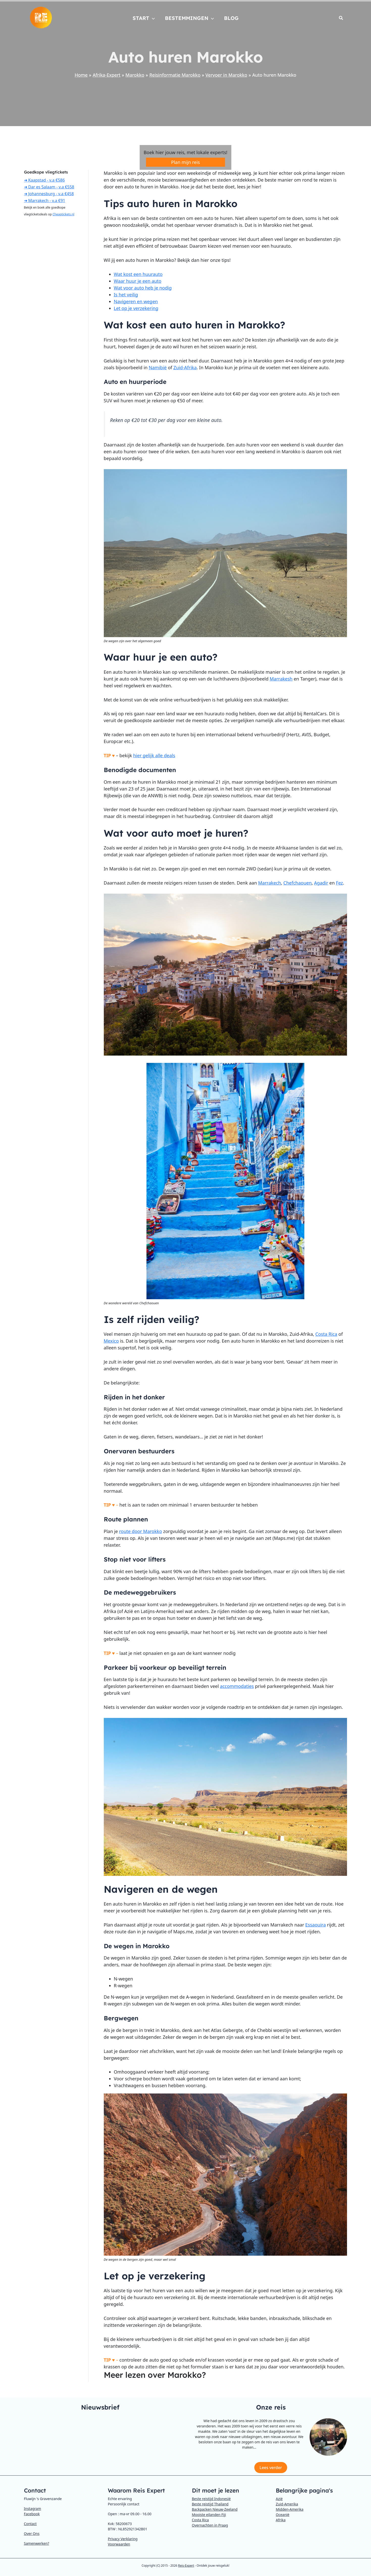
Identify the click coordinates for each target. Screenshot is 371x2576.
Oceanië (282, 2514)
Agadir (321, 883)
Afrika (281, 2519)
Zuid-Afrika (184, 367)
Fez (339, 883)
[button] (152, 18)
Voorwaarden (119, 2544)
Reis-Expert (186, 2565)
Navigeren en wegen (136, 301)
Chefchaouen (297, 883)
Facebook (32, 2513)
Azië (279, 2498)
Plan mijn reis (185, 162)
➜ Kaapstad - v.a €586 (44, 180)
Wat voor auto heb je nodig (143, 288)
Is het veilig (126, 295)
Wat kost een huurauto (138, 274)
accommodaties (237, 1686)
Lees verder (271, 2467)
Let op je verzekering (136, 308)
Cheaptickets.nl (63, 214)
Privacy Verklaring (123, 2538)
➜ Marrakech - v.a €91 (44, 200)
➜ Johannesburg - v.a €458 (49, 193)
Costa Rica (326, 1334)
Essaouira (315, 1925)
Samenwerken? (36, 2543)
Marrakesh (281, 679)
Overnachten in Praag (210, 2525)
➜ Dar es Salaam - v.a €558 (49, 187)
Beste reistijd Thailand (210, 2504)
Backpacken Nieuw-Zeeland (215, 2509)
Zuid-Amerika (287, 2504)
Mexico (111, 1341)
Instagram (32, 2508)
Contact (30, 2523)
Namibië (158, 367)
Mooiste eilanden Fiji (209, 2514)
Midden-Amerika (289, 2509)
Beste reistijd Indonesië (211, 2498)
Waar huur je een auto (137, 281)
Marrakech (269, 883)
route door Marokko (140, 1531)
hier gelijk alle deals (154, 755)
